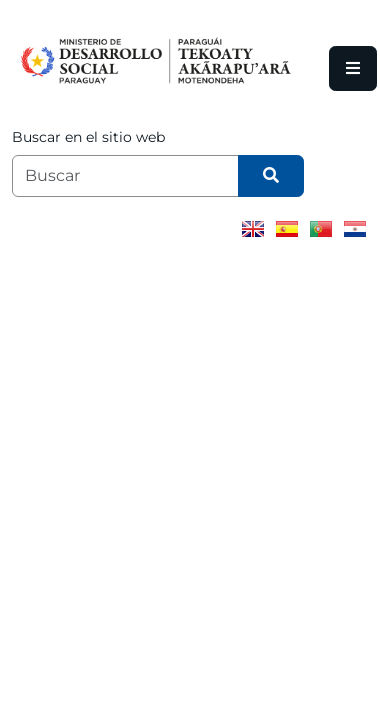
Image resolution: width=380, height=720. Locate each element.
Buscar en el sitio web (88, 137)
